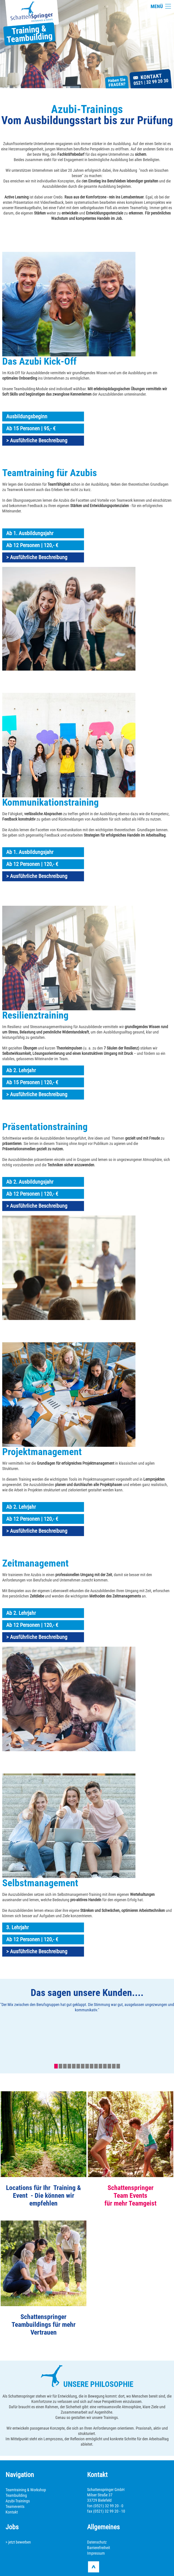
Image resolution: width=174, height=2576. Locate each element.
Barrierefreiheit (98, 2547)
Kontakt (12, 2512)
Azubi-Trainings (18, 2501)
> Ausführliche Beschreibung (36, 440)
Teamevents (15, 2506)
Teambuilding (16, 2495)
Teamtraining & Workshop (26, 2489)
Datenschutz (97, 2542)
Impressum (96, 2553)
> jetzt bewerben (18, 2542)
